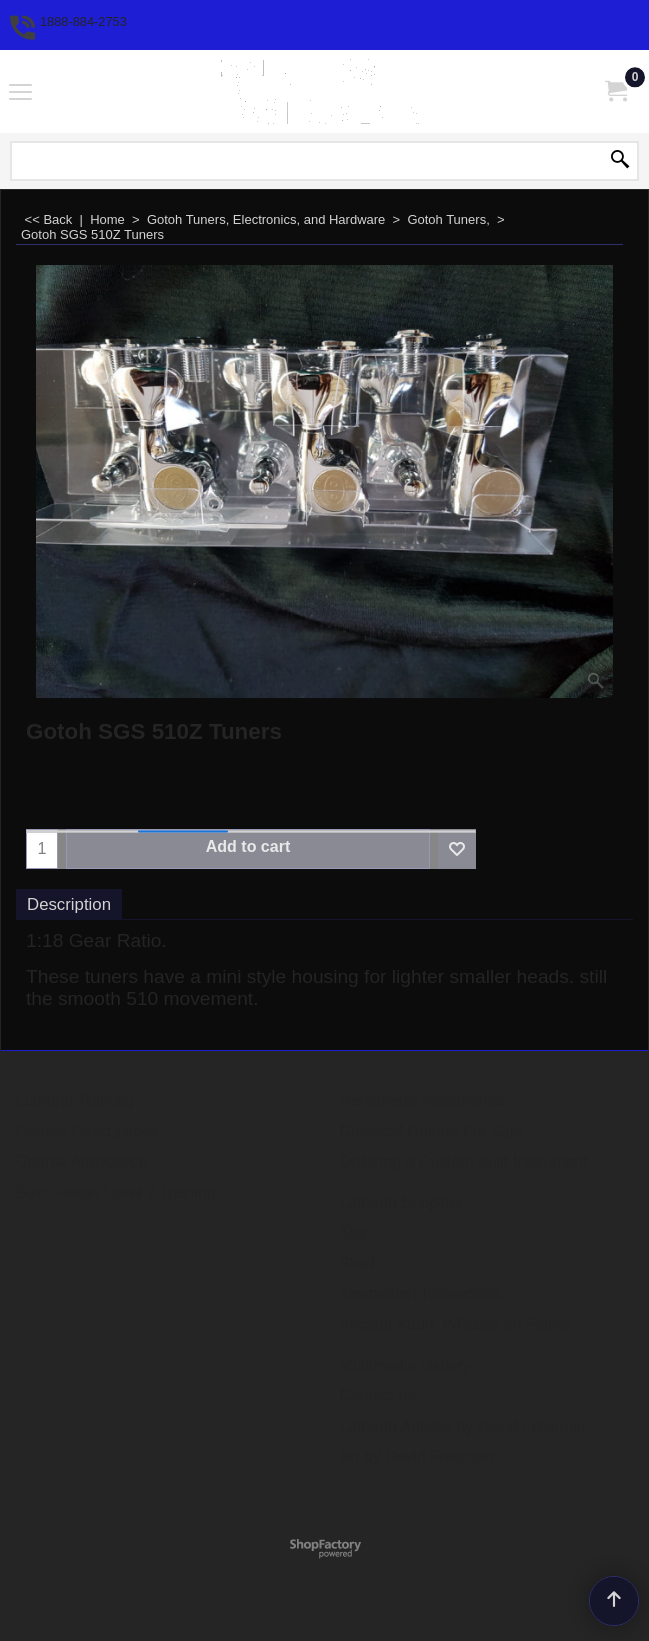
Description (69, 904)
